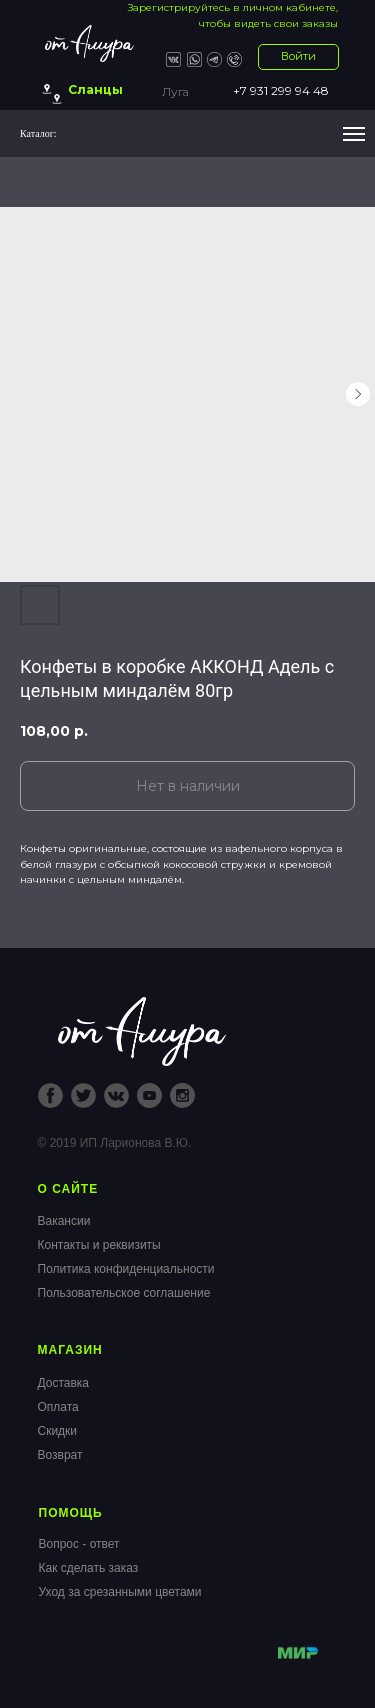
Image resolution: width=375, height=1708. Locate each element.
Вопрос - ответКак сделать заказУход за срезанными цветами (120, 1568)
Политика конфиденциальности (126, 1269)
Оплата (58, 1407)
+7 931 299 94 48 (281, 90)
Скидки (58, 1431)
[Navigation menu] (354, 134)
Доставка (64, 1383)
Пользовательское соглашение (124, 1293)
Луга (175, 91)
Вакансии (64, 1221)
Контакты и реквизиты (99, 1245)
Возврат (60, 1455)
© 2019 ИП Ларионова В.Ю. (115, 1143)
